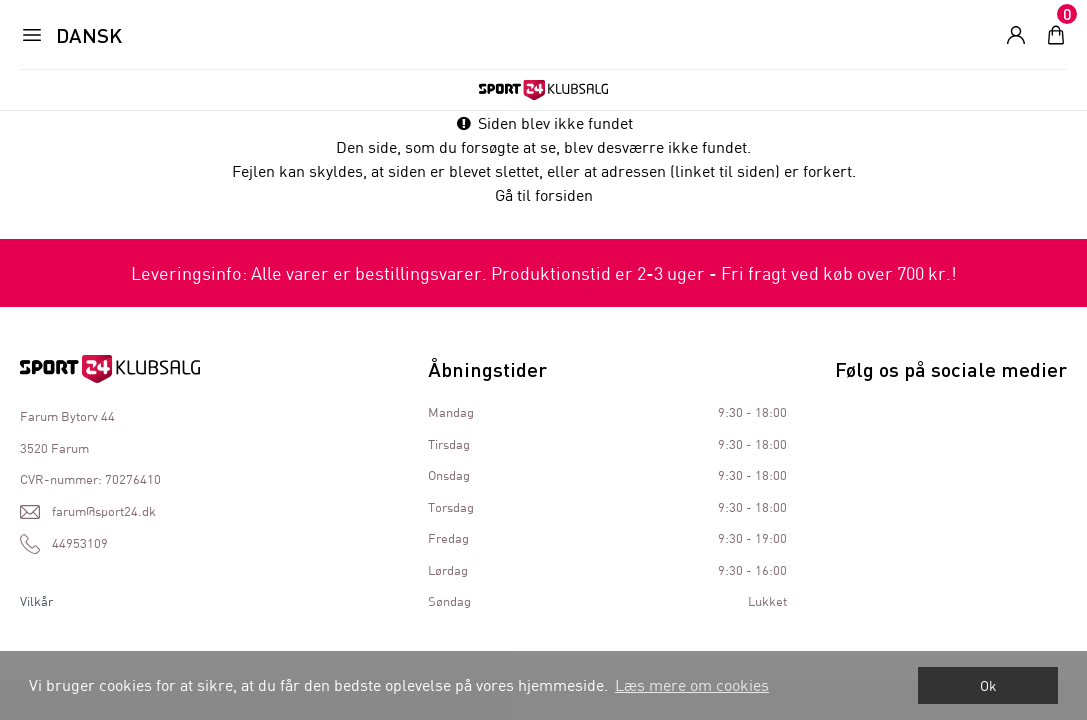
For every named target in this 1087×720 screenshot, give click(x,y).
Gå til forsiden (544, 194)
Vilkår (36, 601)
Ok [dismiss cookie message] (988, 685)
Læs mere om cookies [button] (692, 684)
